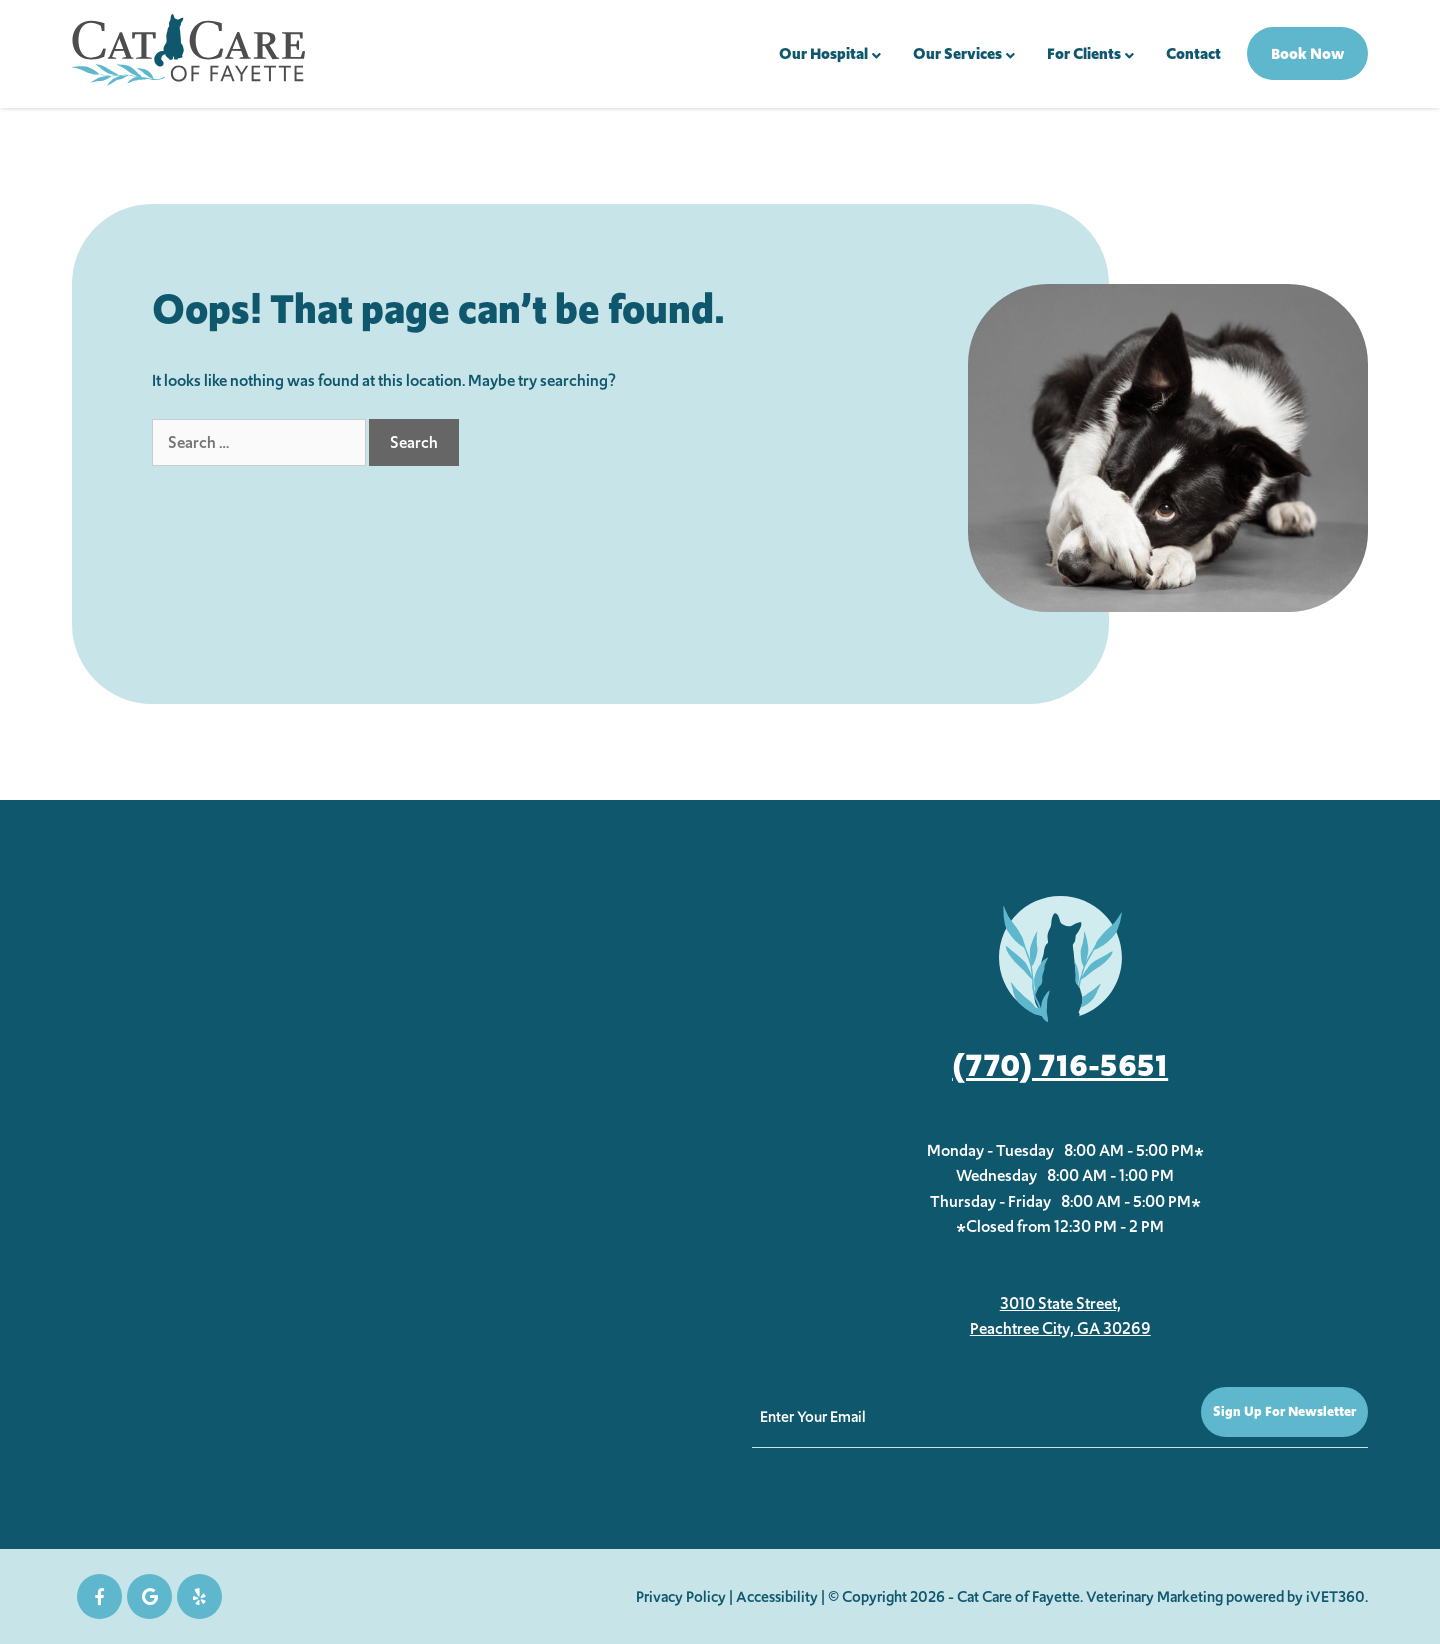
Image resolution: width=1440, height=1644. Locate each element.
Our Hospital (823, 53)
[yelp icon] (199, 1596)
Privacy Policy (681, 1596)
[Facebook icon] (99, 1596)
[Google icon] (149, 1596)
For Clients (1084, 53)
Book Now (1307, 53)
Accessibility (777, 1596)
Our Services (957, 53)
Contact (1193, 53)
